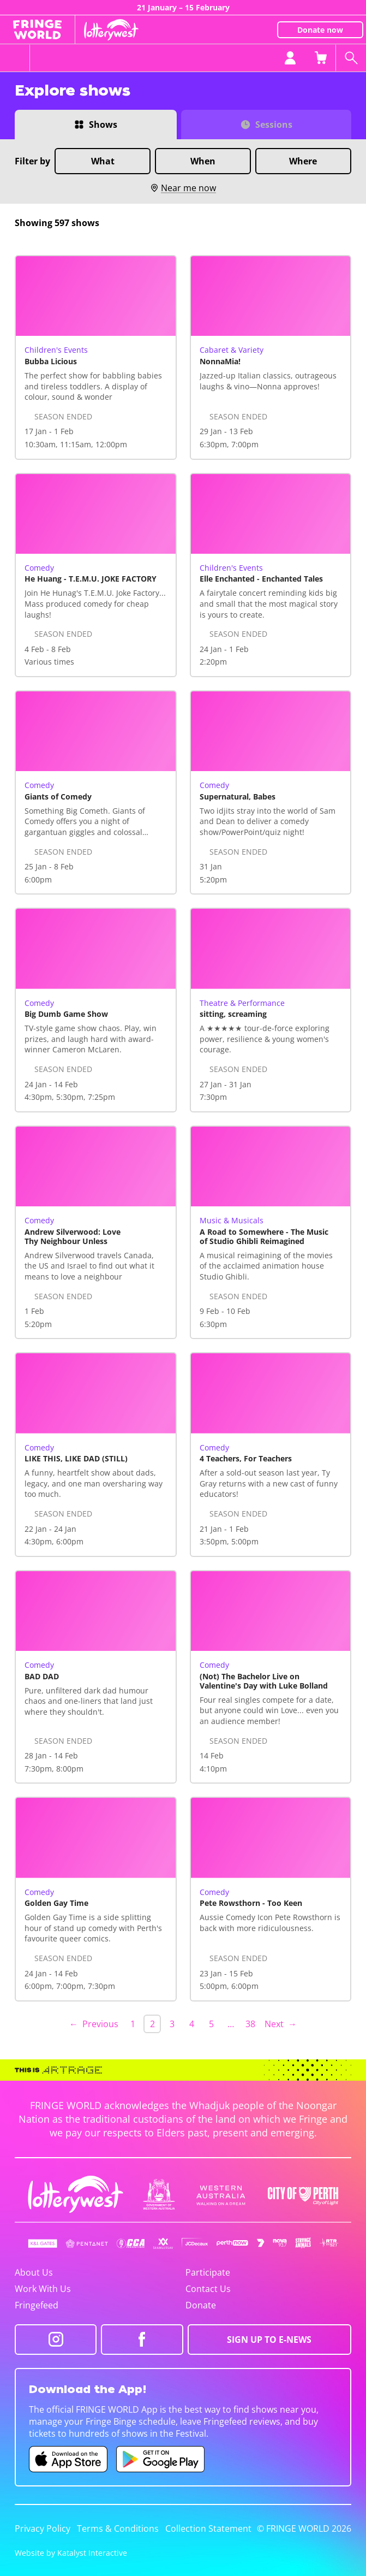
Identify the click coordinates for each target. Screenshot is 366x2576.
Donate (200, 2305)
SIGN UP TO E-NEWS (269, 2340)
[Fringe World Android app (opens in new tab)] (160, 2459)
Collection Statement (208, 2528)
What (103, 161)
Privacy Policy (42, 2528)
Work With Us (43, 2289)
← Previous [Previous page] (93, 2024)
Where (303, 161)
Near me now (183, 188)
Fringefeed (36, 2305)
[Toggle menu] (15, 58)
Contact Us (208, 2289)
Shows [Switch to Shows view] (103, 125)
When (202, 161)
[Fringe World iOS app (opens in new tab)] (68, 2459)
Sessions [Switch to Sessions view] (273, 125)
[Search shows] (350, 58)
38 (250, 2024)
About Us (34, 2272)
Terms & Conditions (118, 2528)
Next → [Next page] (281, 2024)
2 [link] (152, 2024)
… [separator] (230, 2024)
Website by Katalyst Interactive (71, 2553)
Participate (207, 2272)
